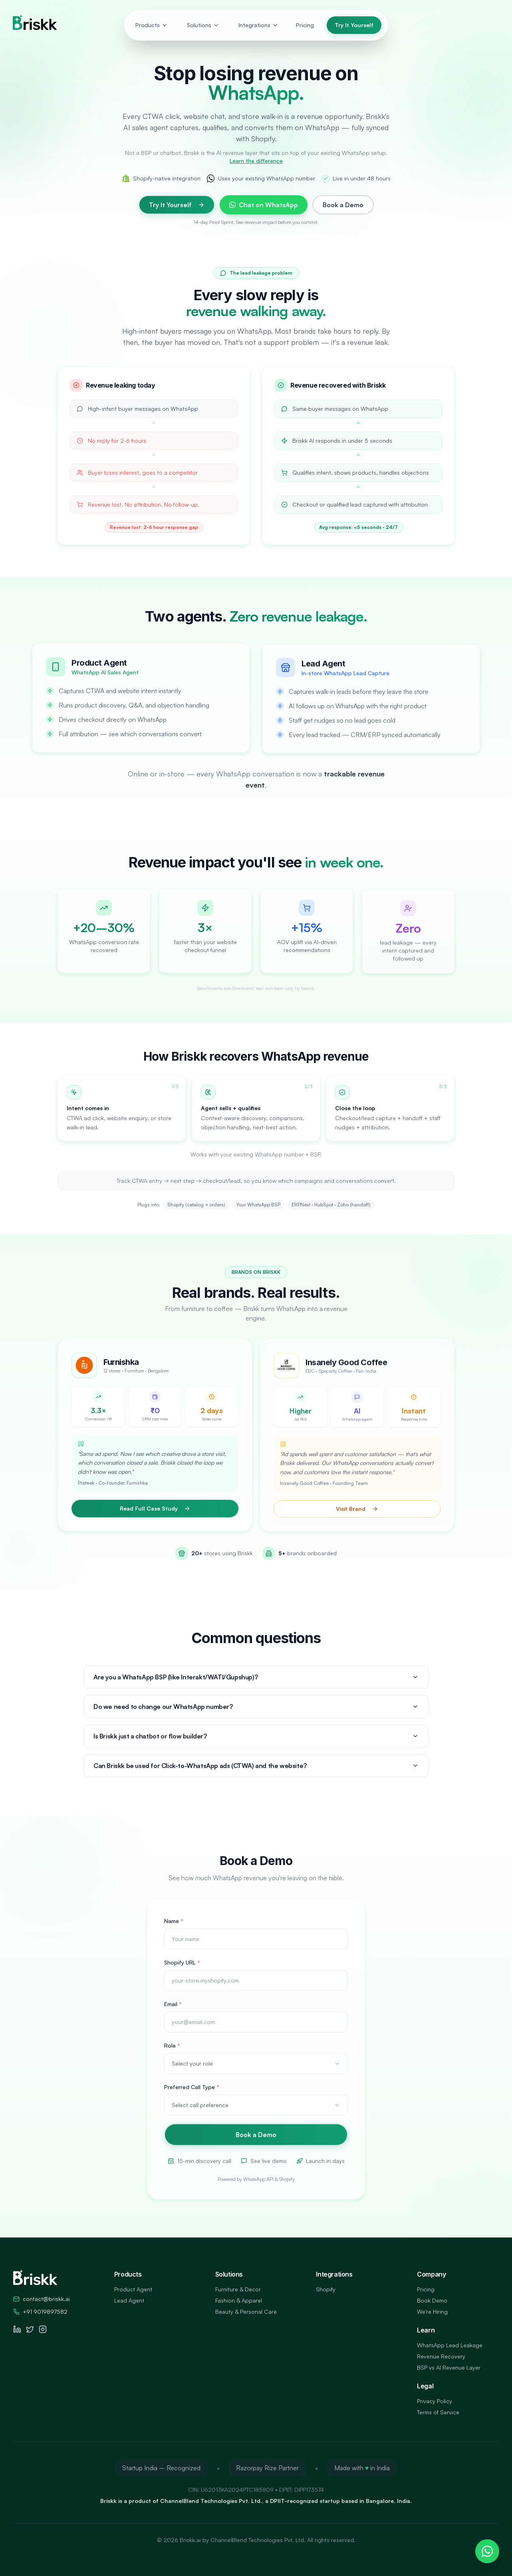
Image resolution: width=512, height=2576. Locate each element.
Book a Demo (343, 205)
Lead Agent (129, 2300)
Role (172, 2054)
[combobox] (256, 2072)
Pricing (305, 25)
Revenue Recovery (441, 2356)
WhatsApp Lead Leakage (449, 2345)
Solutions (203, 25)
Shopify (325, 2289)
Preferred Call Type (191, 2096)
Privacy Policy (434, 2401)
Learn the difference (256, 160)
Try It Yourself (354, 25)
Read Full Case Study (155, 1513)
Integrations (258, 25)
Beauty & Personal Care (246, 2311)
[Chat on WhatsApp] (487, 2551)
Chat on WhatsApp (263, 205)
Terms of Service (438, 2412)
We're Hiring (432, 2311)
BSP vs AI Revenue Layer (448, 2367)
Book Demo (432, 2300)
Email (173, 2013)
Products (151, 25)
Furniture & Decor (238, 2289)
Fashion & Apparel (238, 2300)
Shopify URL (182, 1971)
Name (173, 1930)
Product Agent (133, 2289)
